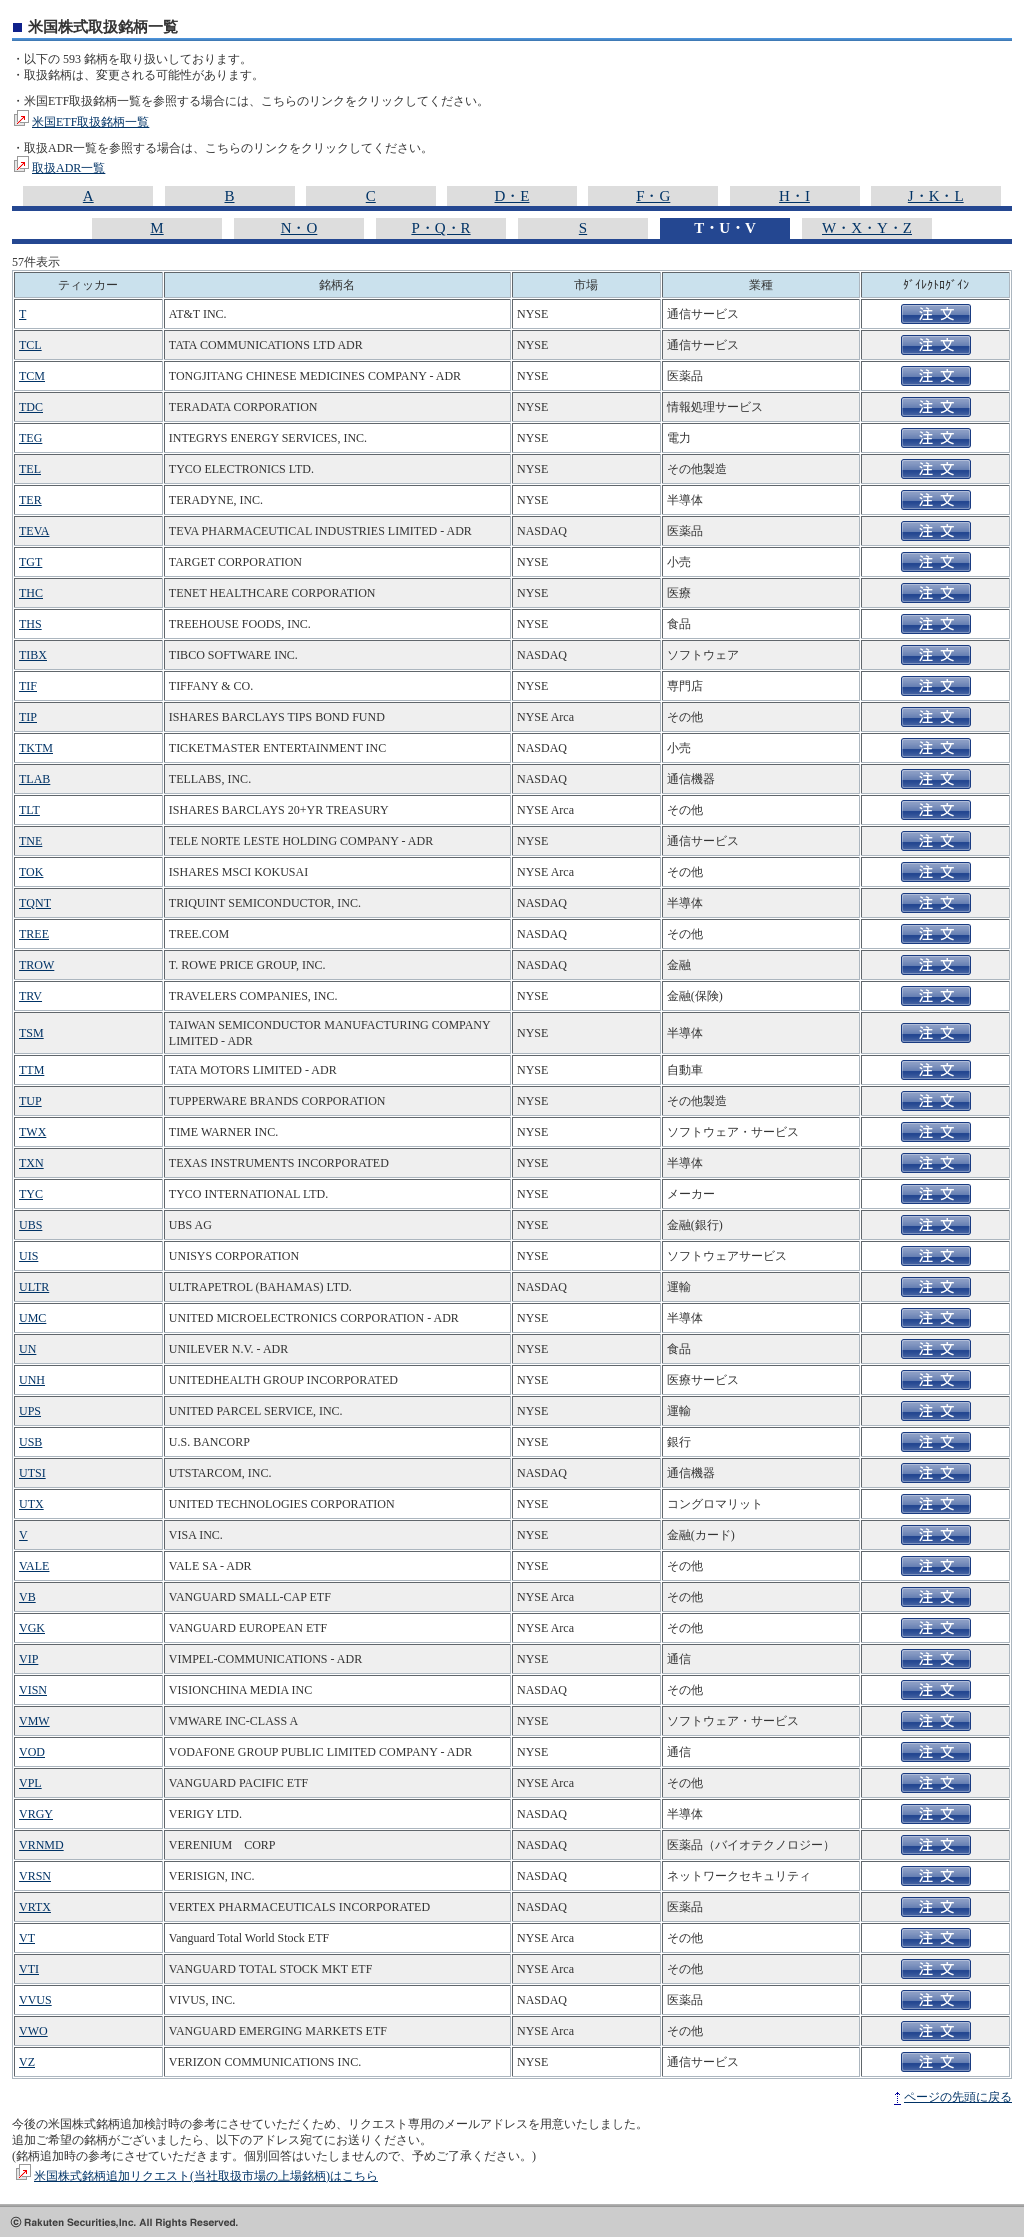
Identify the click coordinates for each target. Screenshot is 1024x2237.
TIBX (33, 655)
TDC (31, 407)
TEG (30, 438)
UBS (30, 1225)
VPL (30, 1783)
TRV (30, 996)
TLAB (34, 779)
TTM (31, 1070)
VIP (28, 1659)
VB (27, 1597)
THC (31, 593)
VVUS (35, 2000)
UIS (28, 1256)
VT (27, 1938)
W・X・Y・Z (867, 228)
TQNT (35, 903)
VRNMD (41, 1845)
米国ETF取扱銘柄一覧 (90, 122)
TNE (30, 841)
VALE (34, 1566)
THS (30, 624)
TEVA (34, 531)
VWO (33, 2031)
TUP (30, 1101)
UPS (30, 1411)
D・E (512, 196)
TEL (30, 469)
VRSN (35, 1876)
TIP (28, 717)
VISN (33, 1690)
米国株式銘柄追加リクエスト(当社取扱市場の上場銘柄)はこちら (206, 2176)
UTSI (32, 1473)
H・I (794, 196)
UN (27, 1349)
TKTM (36, 748)
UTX (31, 1504)
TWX (32, 1132)
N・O (299, 228)
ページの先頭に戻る (958, 2097)
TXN (31, 1163)
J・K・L (936, 196)
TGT (30, 562)
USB (30, 1442)
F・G (653, 196)
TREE (34, 934)
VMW (34, 1721)
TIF (28, 686)
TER (30, 500)
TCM (32, 376)
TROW (36, 965)
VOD (32, 1752)
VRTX (35, 1907)
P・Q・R (440, 228)
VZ (27, 2062)
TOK (31, 872)
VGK (32, 1628)
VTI (29, 1969)
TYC (31, 1194)
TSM (31, 1033)
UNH (32, 1380)
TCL (30, 345)
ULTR (34, 1287)
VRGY (36, 1814)
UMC (32, 1318)
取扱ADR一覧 (68, 168)
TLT (29, 810)
